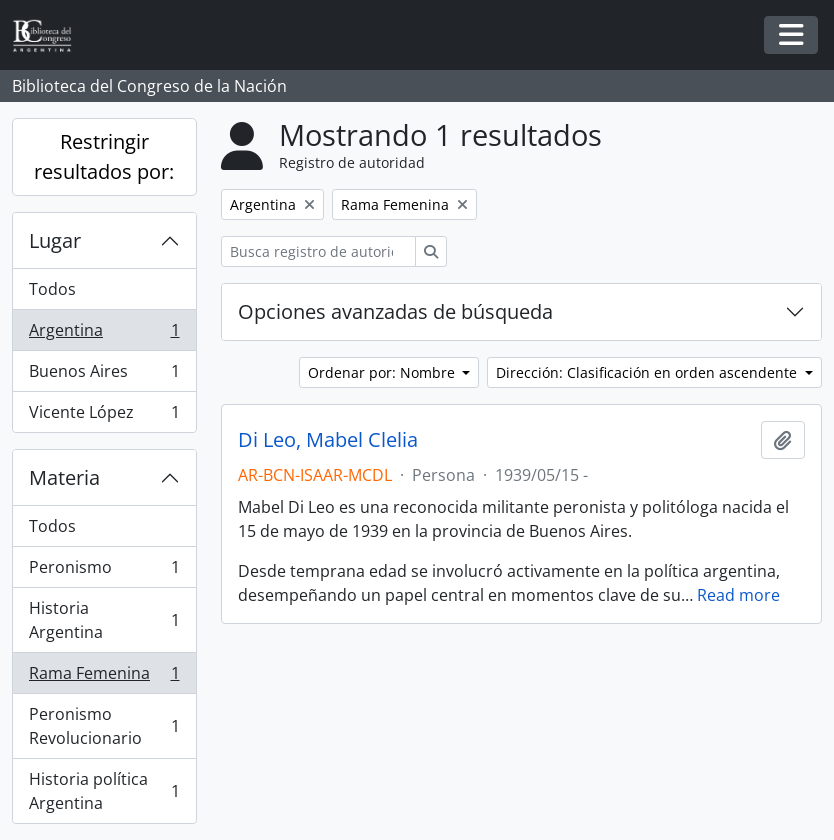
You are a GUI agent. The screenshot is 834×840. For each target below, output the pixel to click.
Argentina (104, 334)
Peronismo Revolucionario (104, 726)
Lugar (55, 240)
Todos (52, 289)
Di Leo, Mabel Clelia (328, 440)
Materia (64, 477)
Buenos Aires (104, 375)
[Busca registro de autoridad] (318, 251)
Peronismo (104, 571)
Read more (738, 595)
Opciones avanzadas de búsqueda (395, 311)
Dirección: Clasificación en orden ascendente (648, 372)
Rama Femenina (104, 677)
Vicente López (104, 416)
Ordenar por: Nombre (383, 372)
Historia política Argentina (104, 791)
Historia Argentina (104, 620)
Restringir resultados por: (104, 156)
